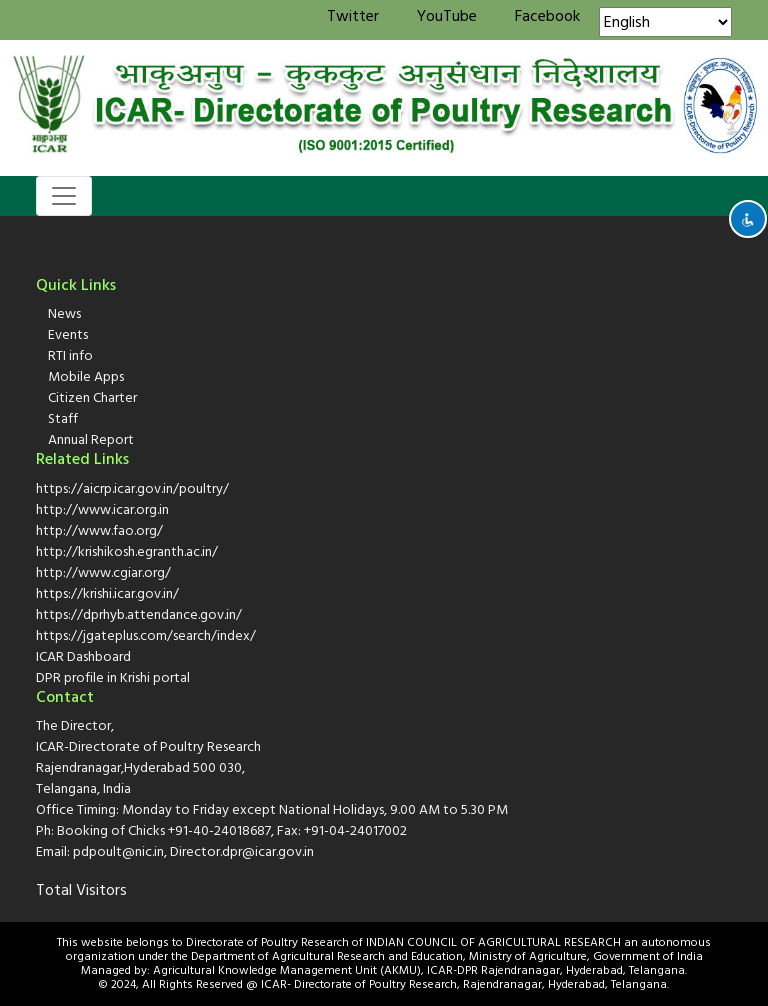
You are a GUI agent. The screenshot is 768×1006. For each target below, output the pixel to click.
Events (68, 334)
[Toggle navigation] (64, 196)
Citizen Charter (92, 397)
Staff (63, 418)
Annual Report (91, 439)
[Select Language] (665, 22)
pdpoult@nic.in (118, 851)
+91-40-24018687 (219, 830)
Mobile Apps (86, 376)
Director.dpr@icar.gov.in (242, 851)
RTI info (70, 355)
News (64, 313)
